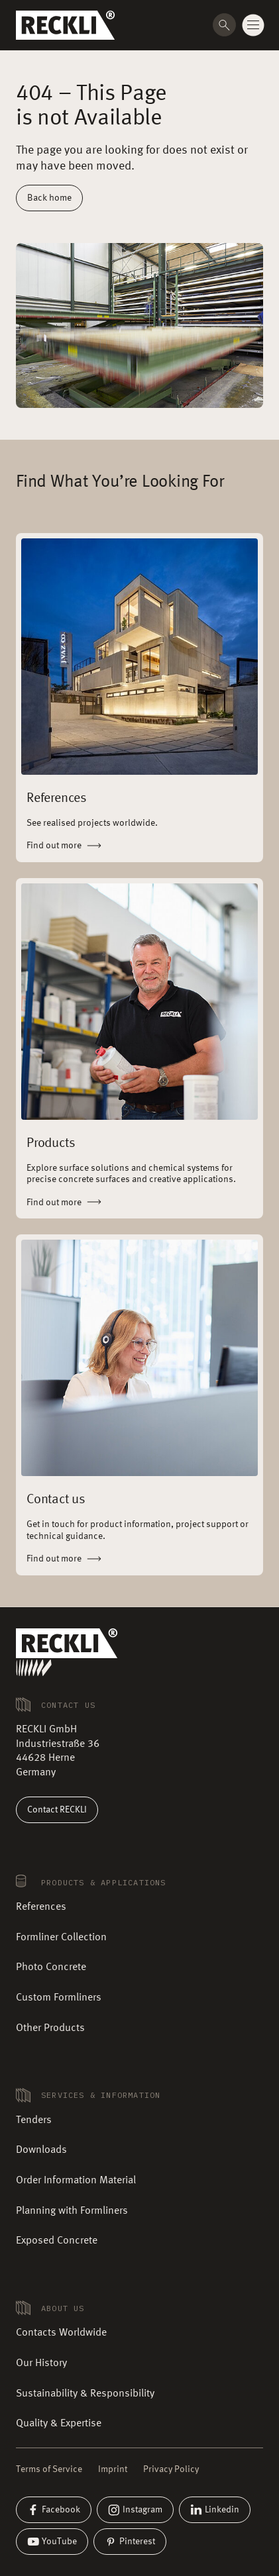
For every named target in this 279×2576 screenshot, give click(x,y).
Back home (49, 198)
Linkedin (215, 2510)
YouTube (52, 2541)
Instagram (135, 2510)
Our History (41, 2363)
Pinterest (129, 2541)
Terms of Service (49, 2469)
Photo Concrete (51, 1967)
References (41, 1907)
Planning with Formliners (72, 2211)
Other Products (50, 2028)
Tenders (34, 2120)
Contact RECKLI (57, 1810)
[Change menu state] (253, 25)
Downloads (41, 2150)
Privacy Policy (171, 2469)
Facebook (53, 2510)
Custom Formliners (58, 1998)
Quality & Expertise (58, 2423)
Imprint (112, 2469)
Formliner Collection (61, 1937)
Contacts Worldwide (61, 2333)
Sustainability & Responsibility (85, 2394)
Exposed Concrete (56, 2241)
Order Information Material (76, 2180)
